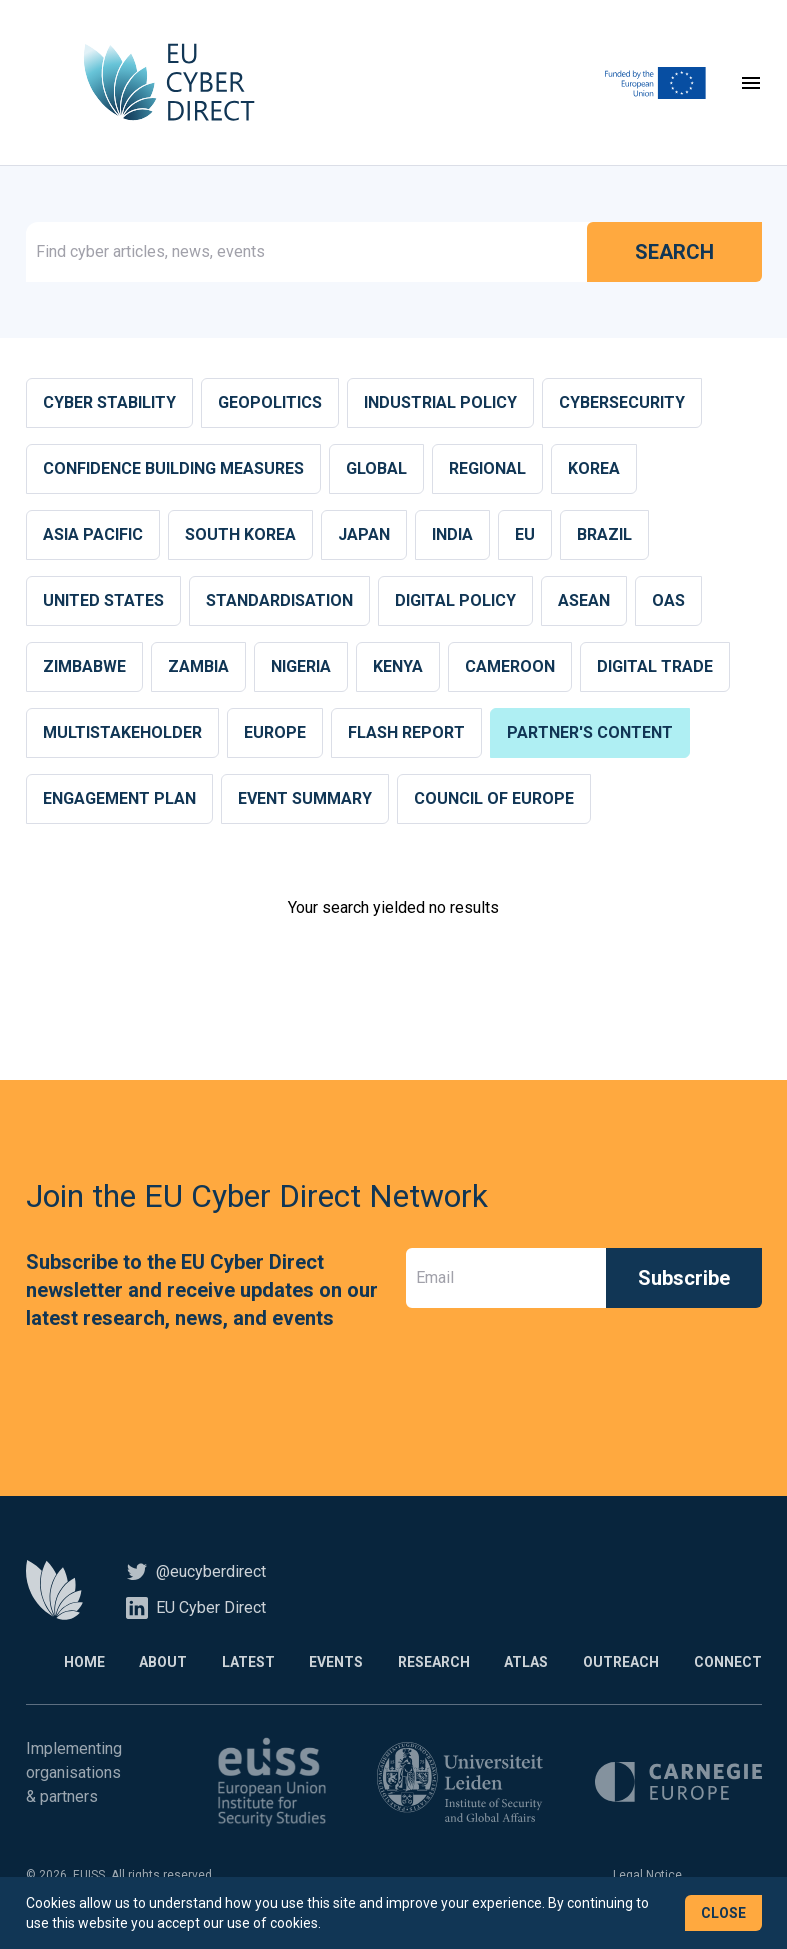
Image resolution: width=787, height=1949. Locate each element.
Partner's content (590, 734)
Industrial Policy (440, 404)
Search (674, 254)
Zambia (198, 668)
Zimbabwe (84, 668)
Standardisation (279, 602)
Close (723, 1913)
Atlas (524, 1664)
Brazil (604, 536)
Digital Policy (455, 602)
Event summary (305, 800)
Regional (487, 470)
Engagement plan (119, 800)
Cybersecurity (622, 404)
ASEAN (584, 602)
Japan (364, 536)
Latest (241, 1664)
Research (430, 1664)
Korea (594, 470)
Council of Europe (494, 800)
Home (74, 1664)
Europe (275, 734)
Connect (728, 1664)
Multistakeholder (122, 734)
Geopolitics (270, 404)
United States (103, 602)
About (155, 1664)
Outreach (620, 1664)
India (452, 536)
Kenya (398, 668)
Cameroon (510, 668)
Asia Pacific (93, 536)
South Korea (240, 536)
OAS (668, 602)
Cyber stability (109, 404)
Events (331, 1664)
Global (376, 470)
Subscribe (684, 1280)
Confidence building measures (173, 470)
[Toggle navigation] (751, 84)
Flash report (406, 734)
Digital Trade (655, 668)
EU (525, 536)
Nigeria (301, 668)
